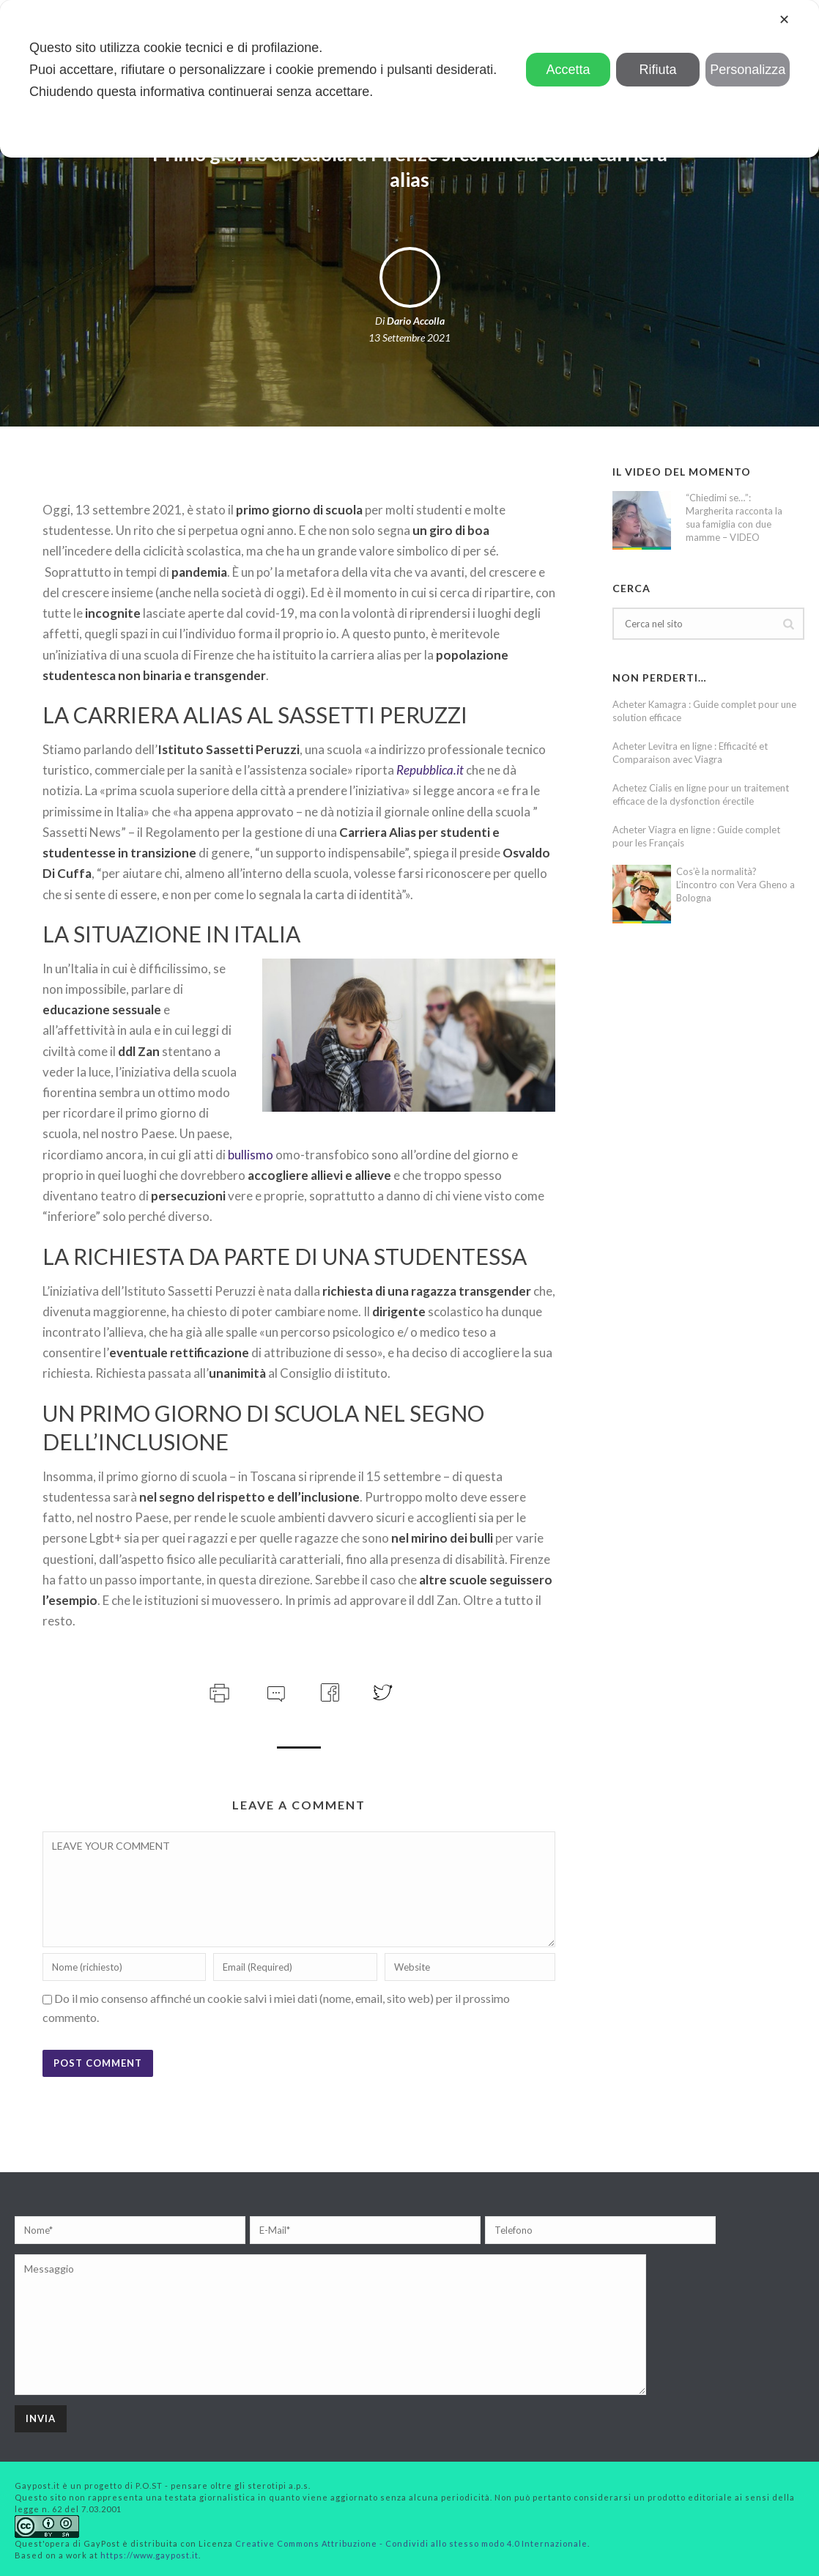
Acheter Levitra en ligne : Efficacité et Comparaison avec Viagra (690, 752)
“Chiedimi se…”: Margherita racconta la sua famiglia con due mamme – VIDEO (734, 517)
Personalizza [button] (747, 69)
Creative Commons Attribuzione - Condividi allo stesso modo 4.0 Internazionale (411, 2543)
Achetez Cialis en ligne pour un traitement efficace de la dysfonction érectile (700, 794)
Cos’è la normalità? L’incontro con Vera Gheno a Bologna (735, 885)
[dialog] (409, 79)
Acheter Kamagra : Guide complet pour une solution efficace (704, 710)
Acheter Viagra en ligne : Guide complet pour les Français (696, 836)
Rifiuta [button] (658, 69)
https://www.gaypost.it (149, 2555)
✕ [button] (784, 19)
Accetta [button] (568, 69)
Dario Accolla (416, 320)
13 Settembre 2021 (409, 337)
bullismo (250, 1154)
